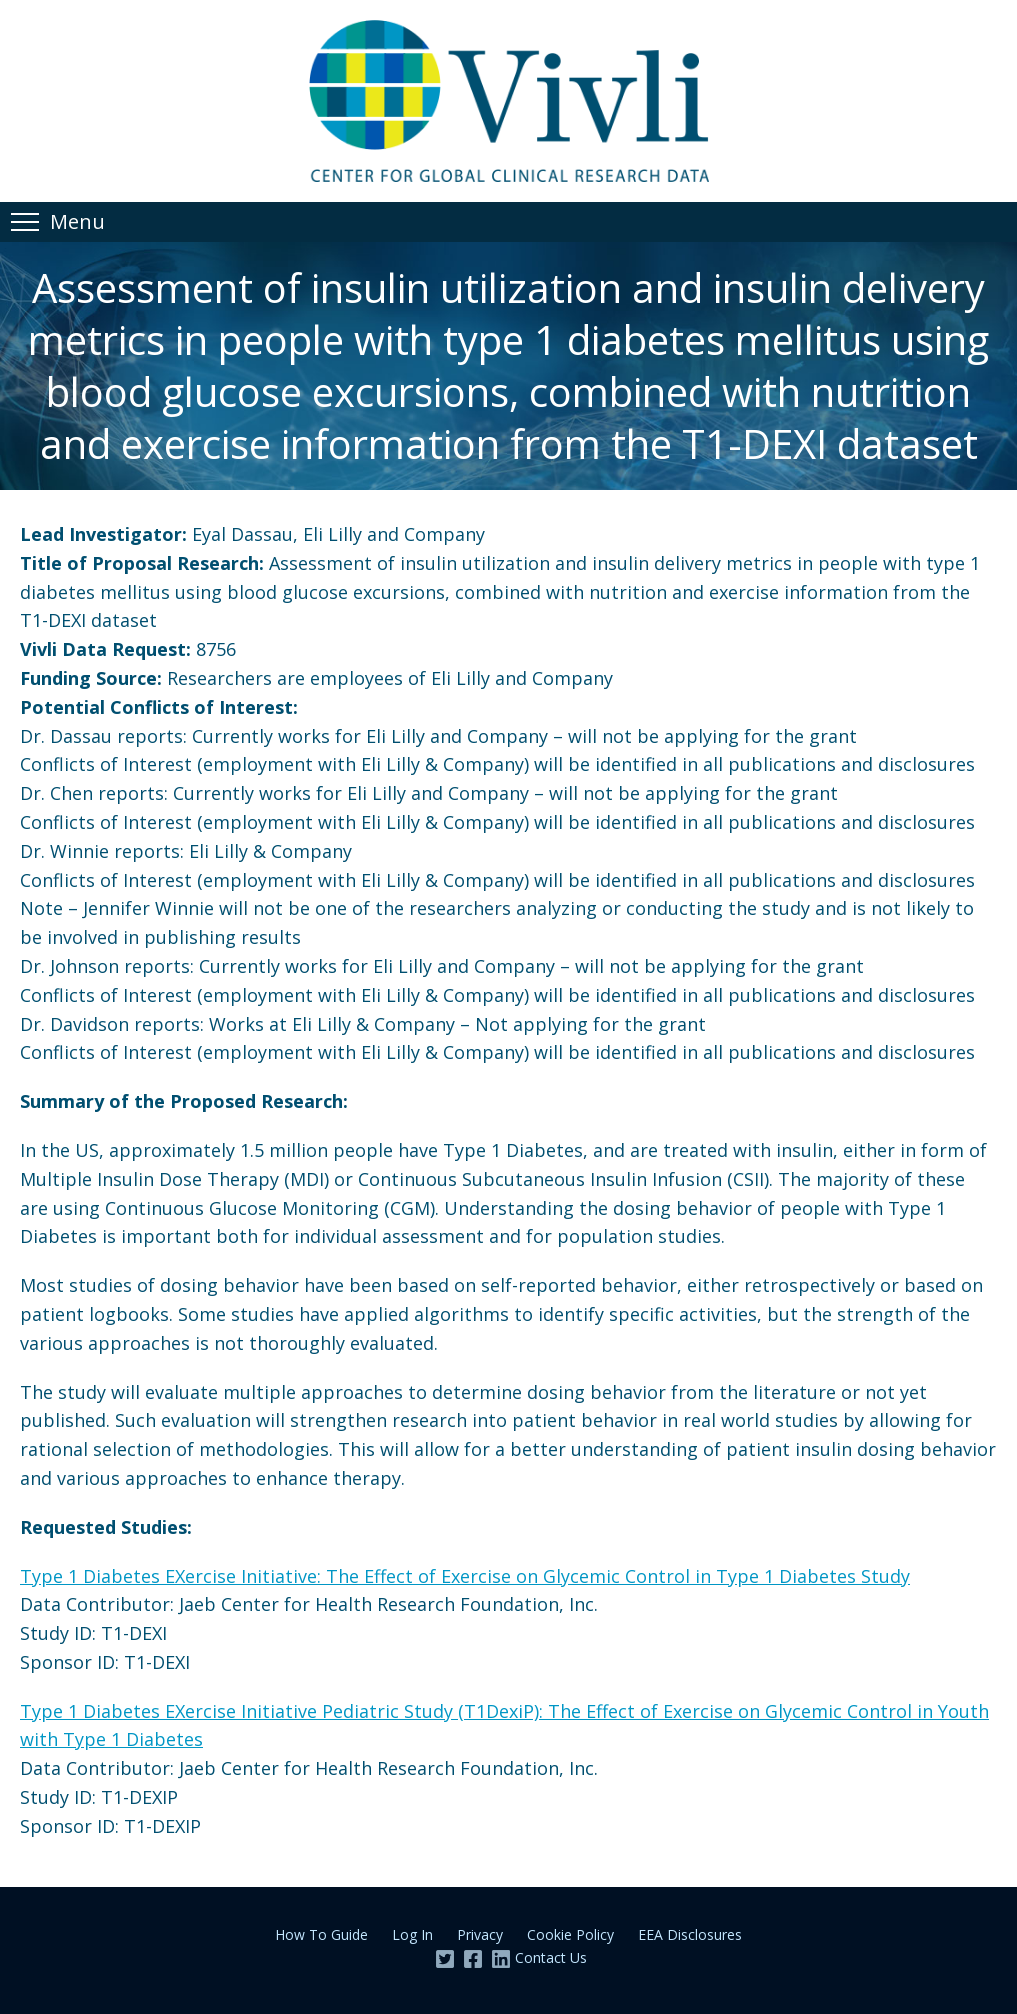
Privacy (480, 1934)
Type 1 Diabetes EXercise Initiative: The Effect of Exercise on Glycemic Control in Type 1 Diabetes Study (465, 1576)
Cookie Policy (570, 1934)
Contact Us (551, 1957)
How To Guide (321, 1934)
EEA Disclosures (690, 1934)
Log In (412, 1934)
